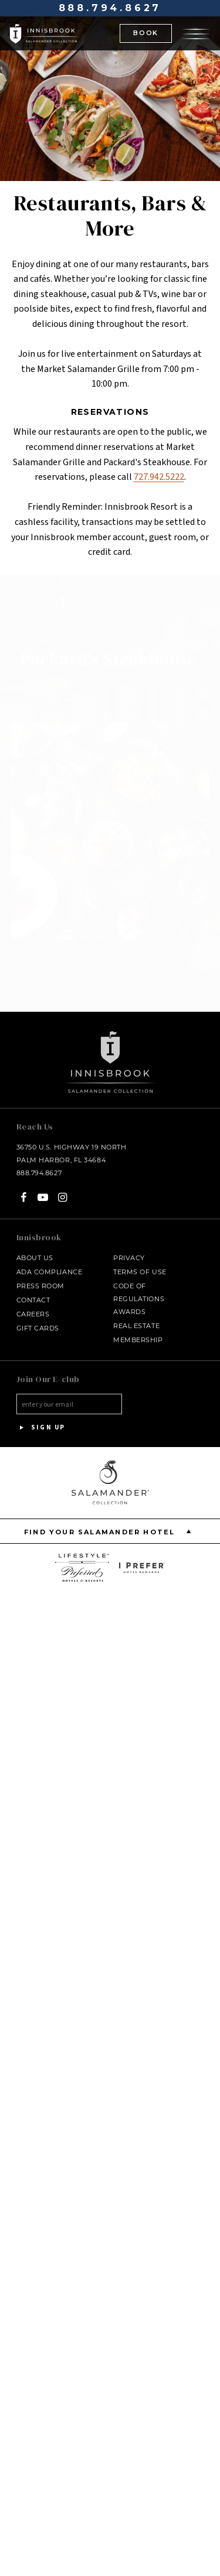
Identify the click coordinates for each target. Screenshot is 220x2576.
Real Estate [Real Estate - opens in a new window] (136, 1316)
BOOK (145, 33)
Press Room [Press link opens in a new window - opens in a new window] (40, 1276)
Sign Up (41, 1418)
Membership (138, 1330)
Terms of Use (140, 1262)
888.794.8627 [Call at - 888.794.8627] (110, 7)
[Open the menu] (196, 33)
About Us (34, 1248)
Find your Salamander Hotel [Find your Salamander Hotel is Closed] (110, 1521)
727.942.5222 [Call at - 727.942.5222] (159, 476)
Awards (129, 1302)
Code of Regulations (138, 1283)
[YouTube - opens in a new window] (43, 1188)
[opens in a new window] (82, 1558)
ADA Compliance (49, 1262)
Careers (33, 1305)
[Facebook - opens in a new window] (23, 1188)
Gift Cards (38, 1319)
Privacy (129, 1248)
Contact (33, 1291)
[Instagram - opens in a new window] (62, 1188)
